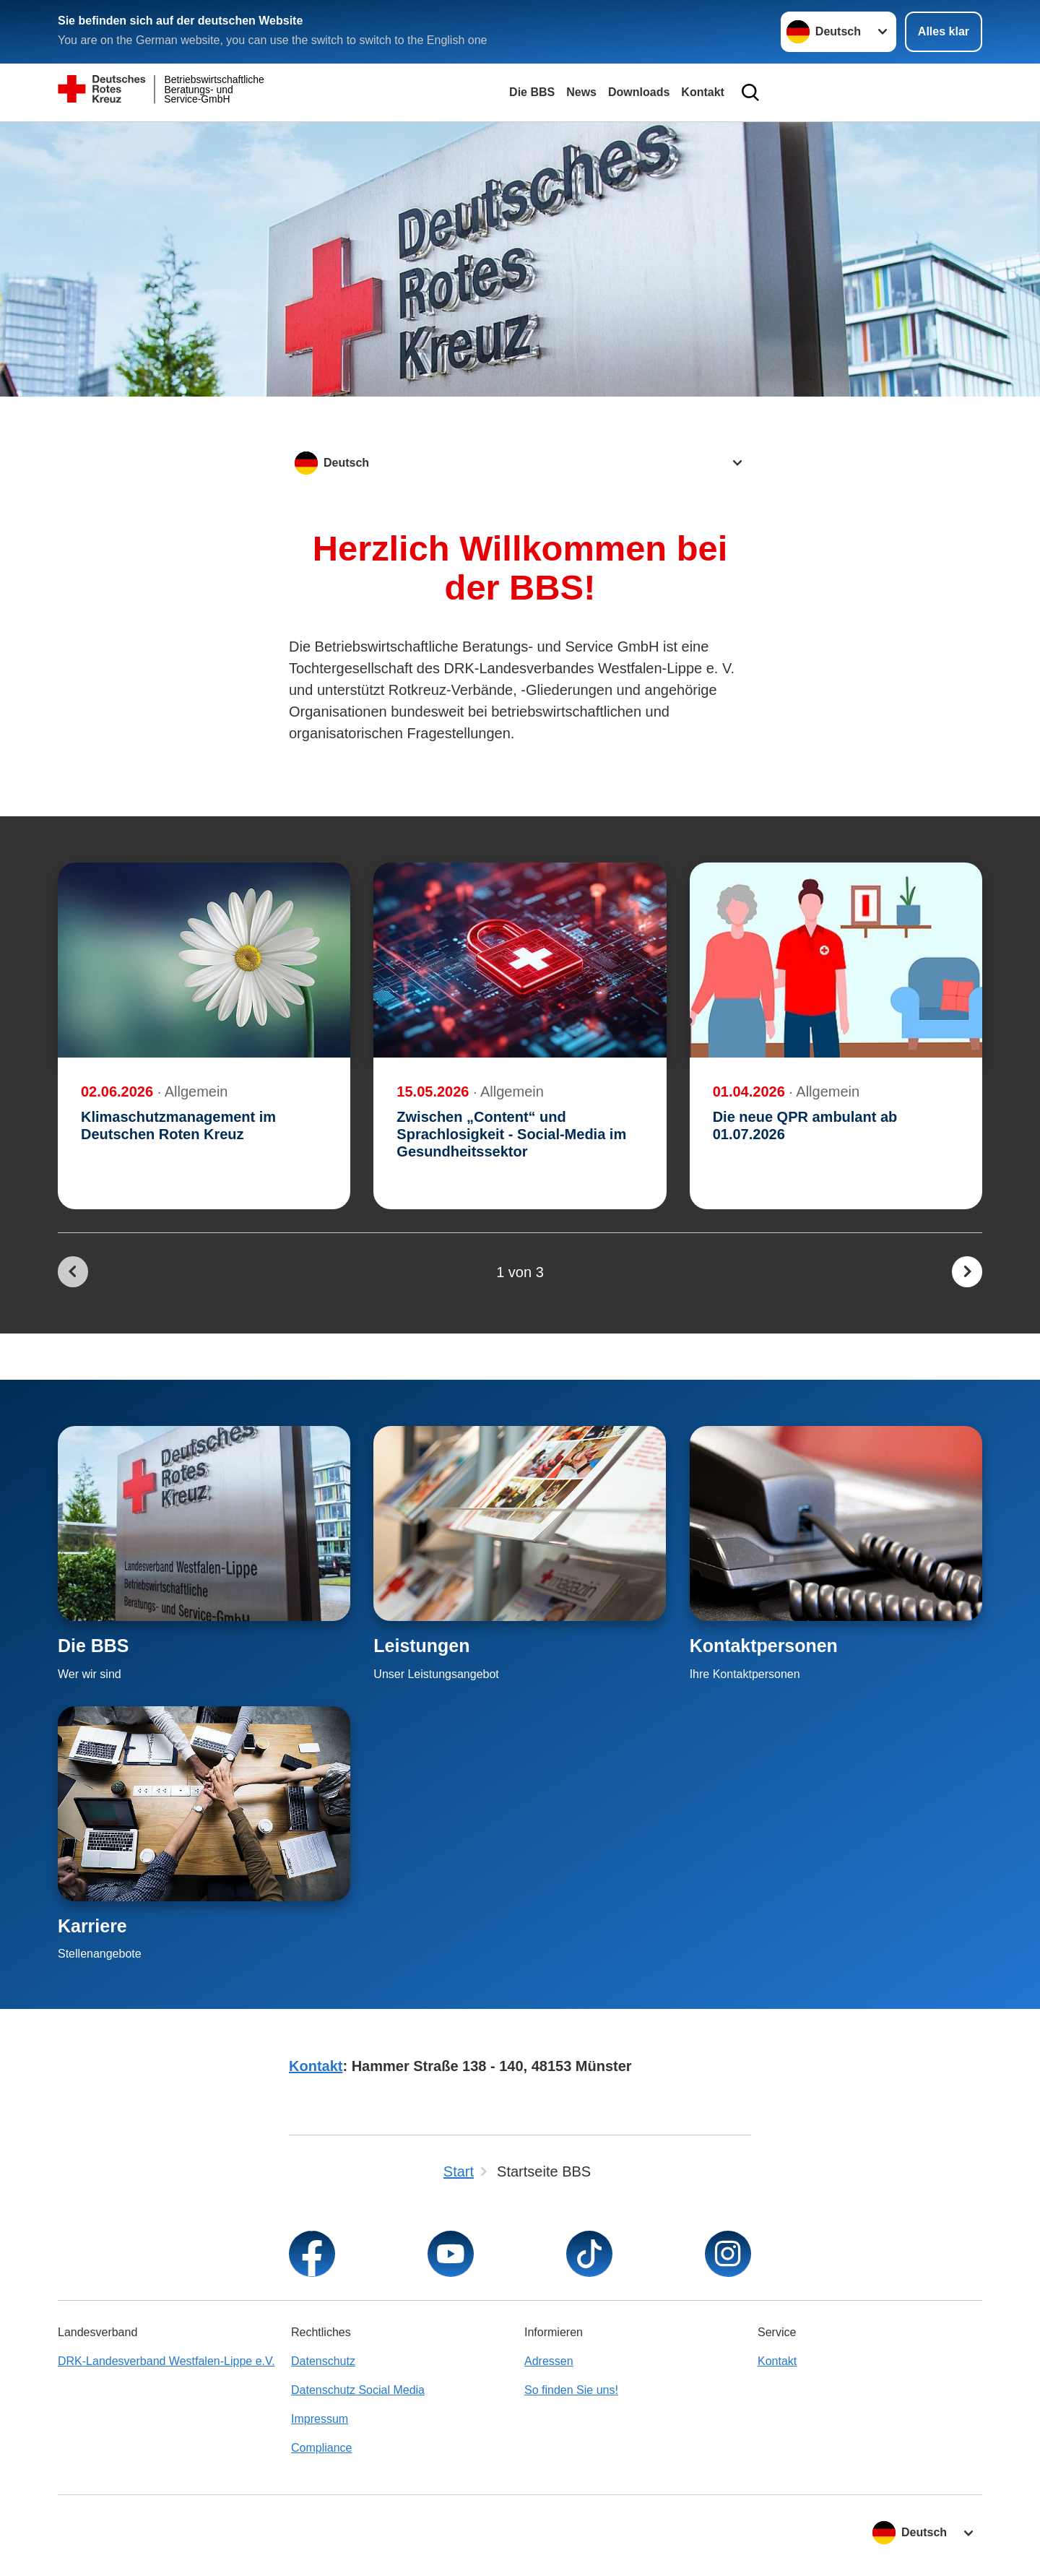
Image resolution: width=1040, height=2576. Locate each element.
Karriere (92, 1926)
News (581, 92)
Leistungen (421, 1645)
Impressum (319, 2419)
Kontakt (702, 92)
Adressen (548, 2361)
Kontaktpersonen (764, 1645)
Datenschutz (323, 2361)
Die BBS (532, 92)
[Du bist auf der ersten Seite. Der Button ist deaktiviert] (73, 1271)
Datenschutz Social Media (358, 2390)
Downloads (639, 92)
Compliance (321, 2448)
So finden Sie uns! (571, 2390)
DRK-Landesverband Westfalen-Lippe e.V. (166, 2361)
